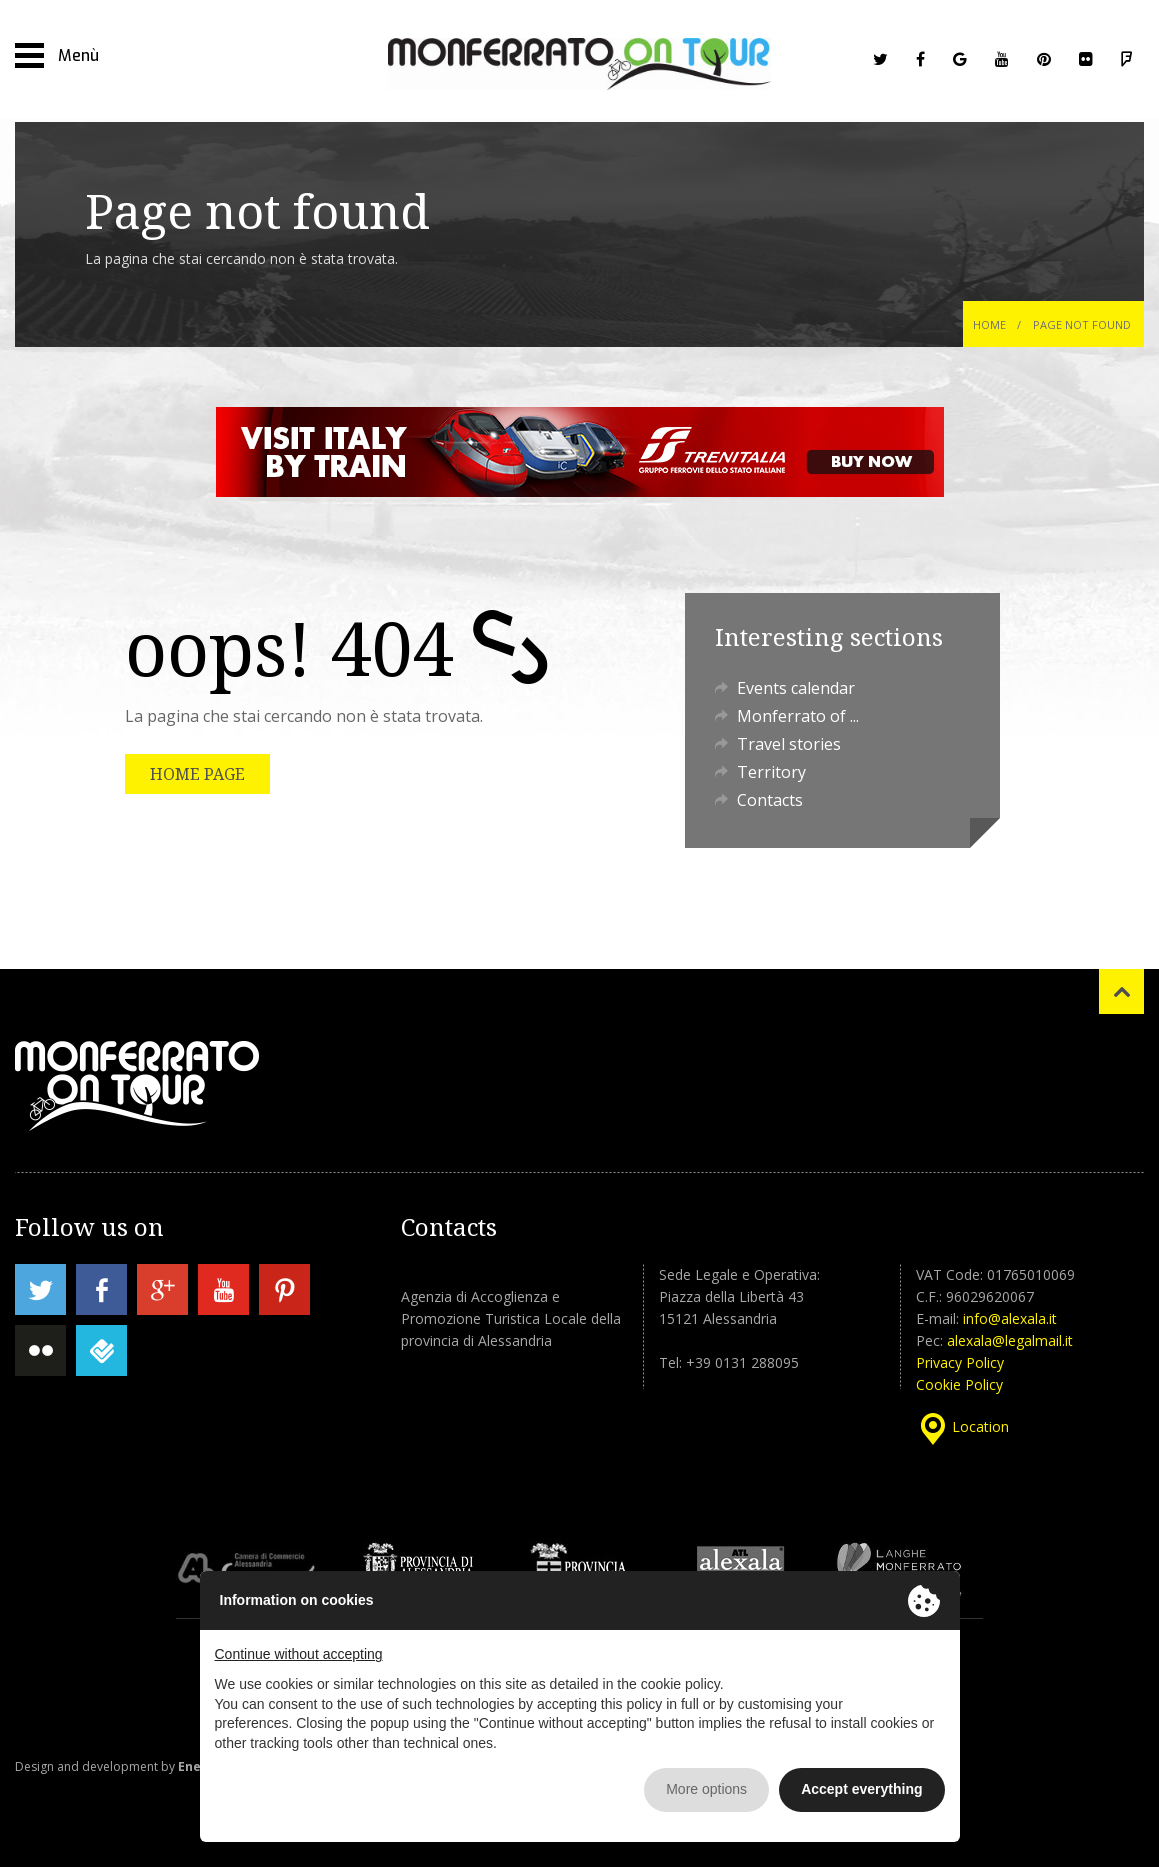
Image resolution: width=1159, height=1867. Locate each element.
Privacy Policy (960, 1362)
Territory (771, 772)
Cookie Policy (959, 1384)
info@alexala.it (1010, 1318)
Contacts (770, 800)
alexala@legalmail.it (1010, 1340)
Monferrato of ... (798, 716)
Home (989, 324)
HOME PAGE (197, 774)
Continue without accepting (299, 1654)
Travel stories (789, 744)
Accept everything (861, 1789)
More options (706, 1789)
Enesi (195, 1766)
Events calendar (796, 688)
